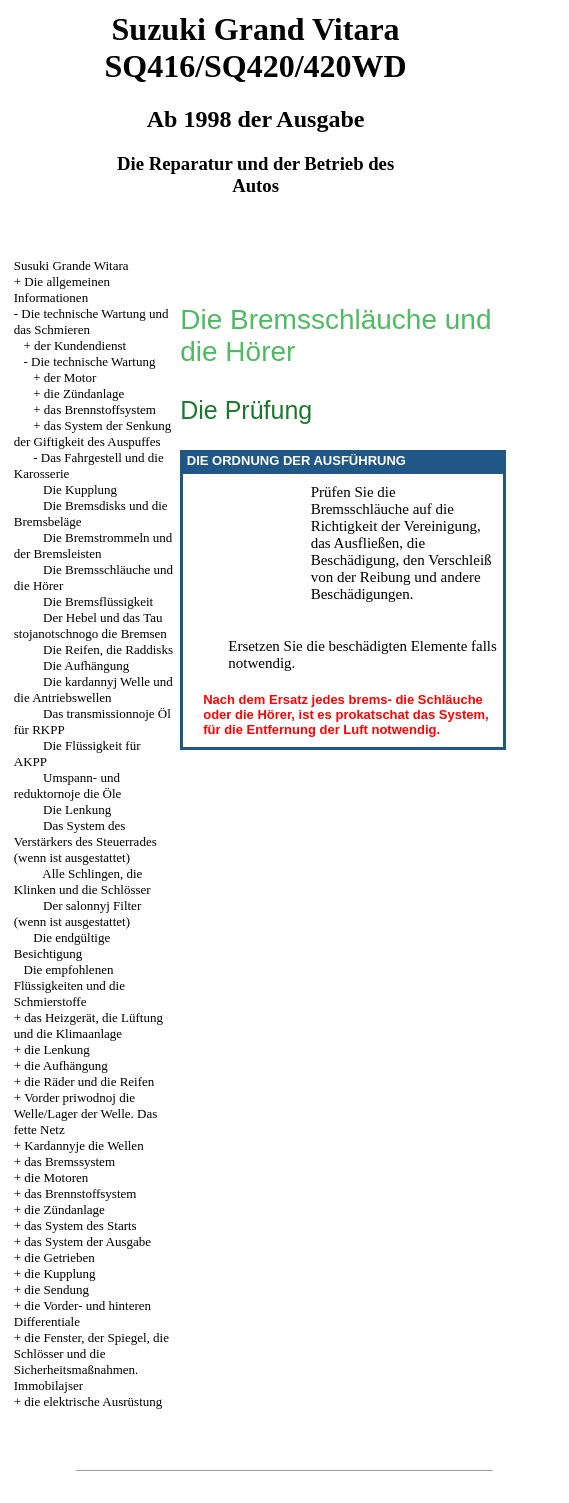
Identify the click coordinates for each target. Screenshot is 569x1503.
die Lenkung (56, 1049)
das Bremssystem (69, 1161)
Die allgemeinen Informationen (62, 289)
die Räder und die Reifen (89, 1081)
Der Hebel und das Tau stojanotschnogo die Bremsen (90, 625)
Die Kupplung (80, 489)
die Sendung (56, 1289)
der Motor (70, 377)
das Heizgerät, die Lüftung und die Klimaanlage (88, 1025)
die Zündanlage (84, 393)
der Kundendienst (80, 345)
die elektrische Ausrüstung (93, 1401)
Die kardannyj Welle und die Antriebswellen (93, 689)
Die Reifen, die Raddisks (108, 649)
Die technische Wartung (93, 361)
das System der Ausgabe (87, 1241)
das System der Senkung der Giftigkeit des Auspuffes (93, 433)
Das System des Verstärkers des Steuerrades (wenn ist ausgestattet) (85, 841)
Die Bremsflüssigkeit (98, 601)
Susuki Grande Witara (71, 265)
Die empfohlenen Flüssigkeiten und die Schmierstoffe (69, 985)
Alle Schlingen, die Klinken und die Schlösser (82, 881)
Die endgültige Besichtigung (62, 945)
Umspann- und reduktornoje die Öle (68, 785)
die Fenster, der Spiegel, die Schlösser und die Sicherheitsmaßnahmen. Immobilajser (91, 1361)
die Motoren (56, 1177)
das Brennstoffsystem (100, 409)
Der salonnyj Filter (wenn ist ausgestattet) (77, 913)
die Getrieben (59, 1257)
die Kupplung (59, 1273)
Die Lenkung (77, 809)
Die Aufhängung (86, 665)
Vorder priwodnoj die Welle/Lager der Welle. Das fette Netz (86, 1113)
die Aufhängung (65, 1065)
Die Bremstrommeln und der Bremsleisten (93, 545)
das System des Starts (80, 1225)
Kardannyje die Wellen (83, 1145)
